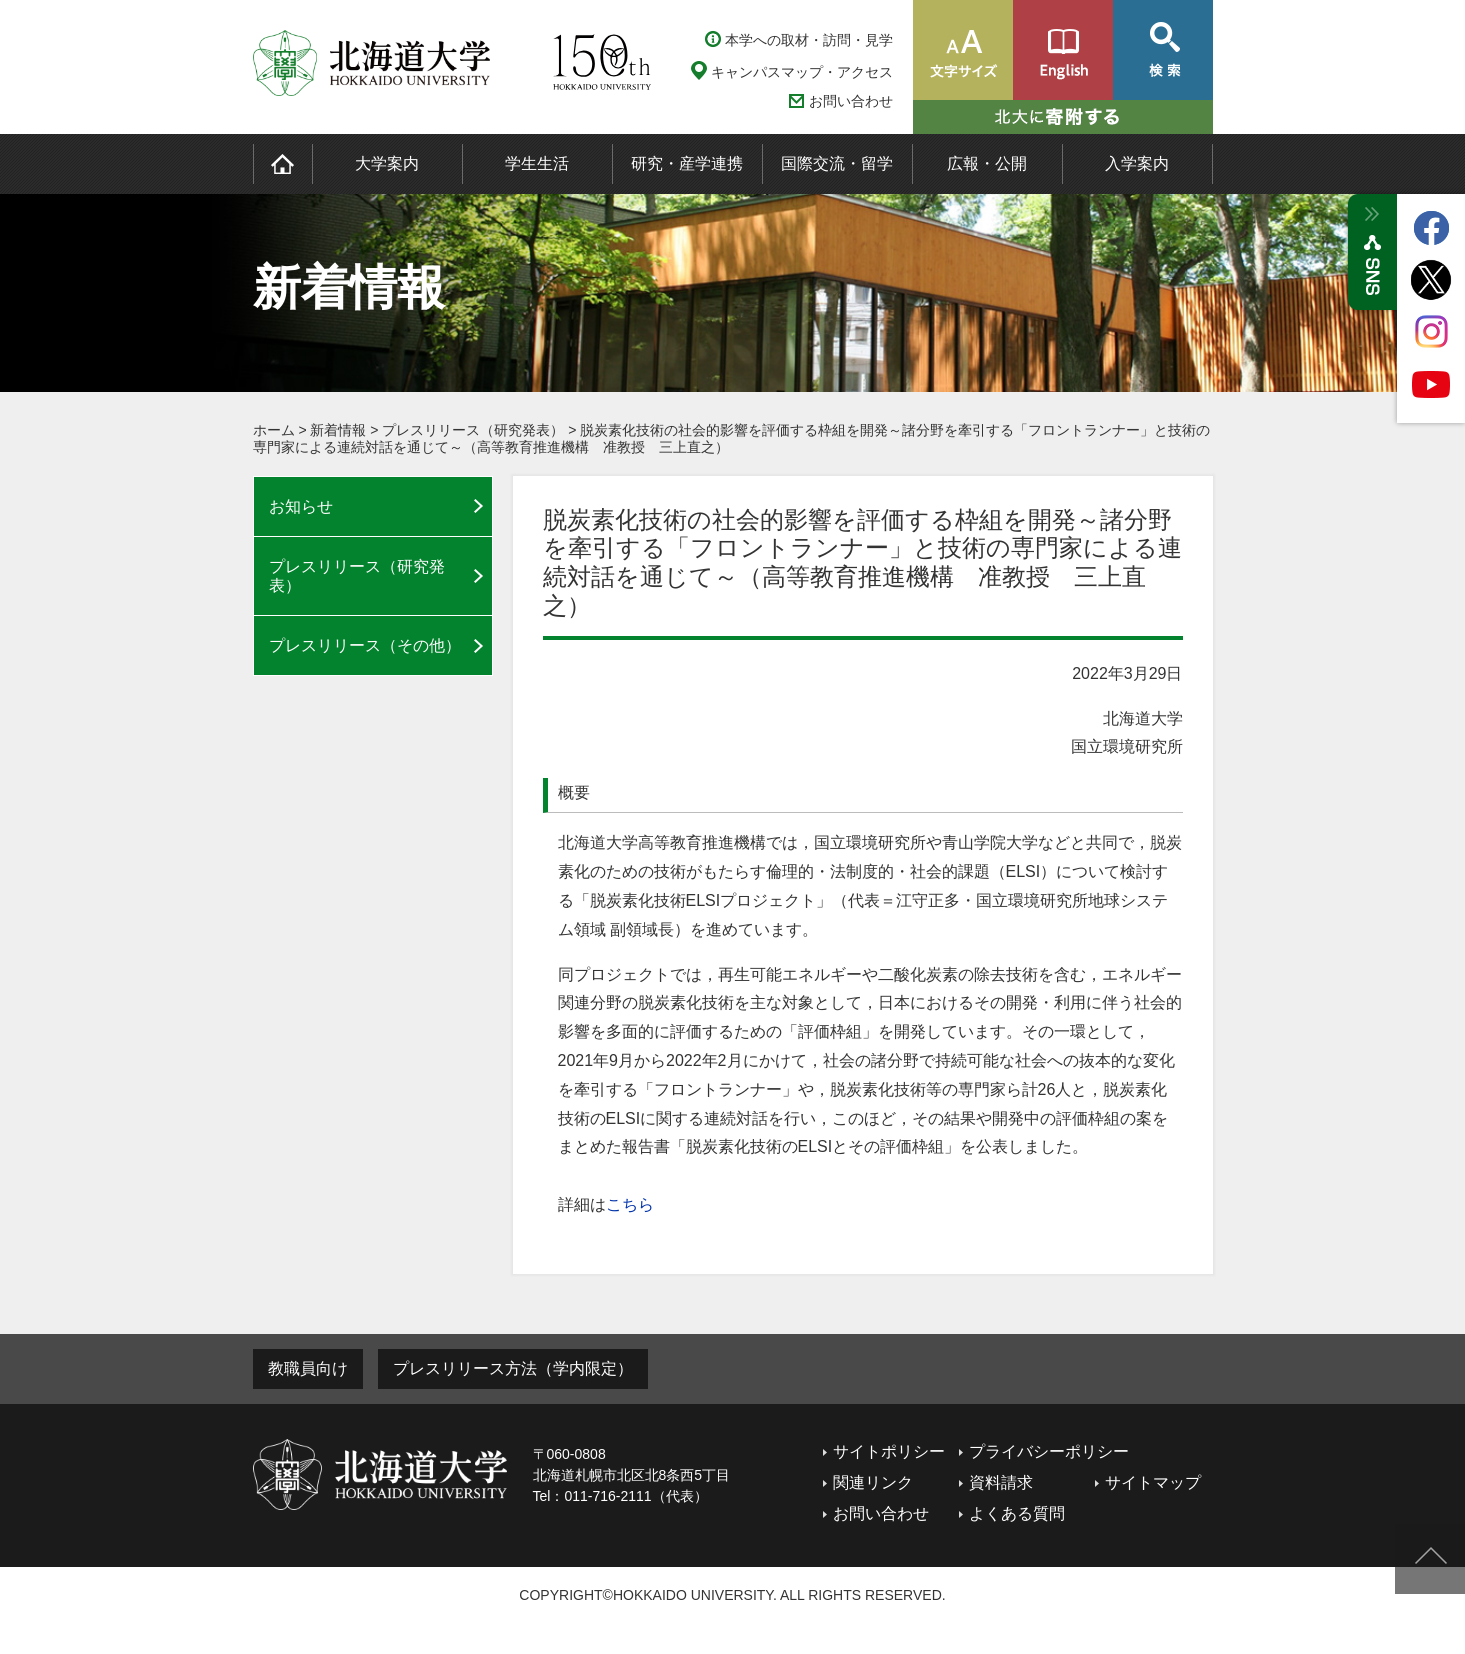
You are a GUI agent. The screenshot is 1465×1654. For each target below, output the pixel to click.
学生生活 (537, 163)
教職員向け (308, 1368)
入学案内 (1137, 163)
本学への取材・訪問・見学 (809, 40)
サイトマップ (1153, 1482)
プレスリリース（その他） (365, 645)
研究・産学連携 (687, 163)
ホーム (274, 430)
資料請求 (1001, 1482)
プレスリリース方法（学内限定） (513, 1368)
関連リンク (873, 1482)
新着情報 (338, 430)
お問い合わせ (851, 101)
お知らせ (301, 506)
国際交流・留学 (837, 163)
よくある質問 (1017, 1513)
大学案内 (387, 163)
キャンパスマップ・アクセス (802, 72)
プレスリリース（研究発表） (473, 430)
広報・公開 (987, 163)
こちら (630, 1204)
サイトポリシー (889, 1451)
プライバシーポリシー (1049, 1451)
